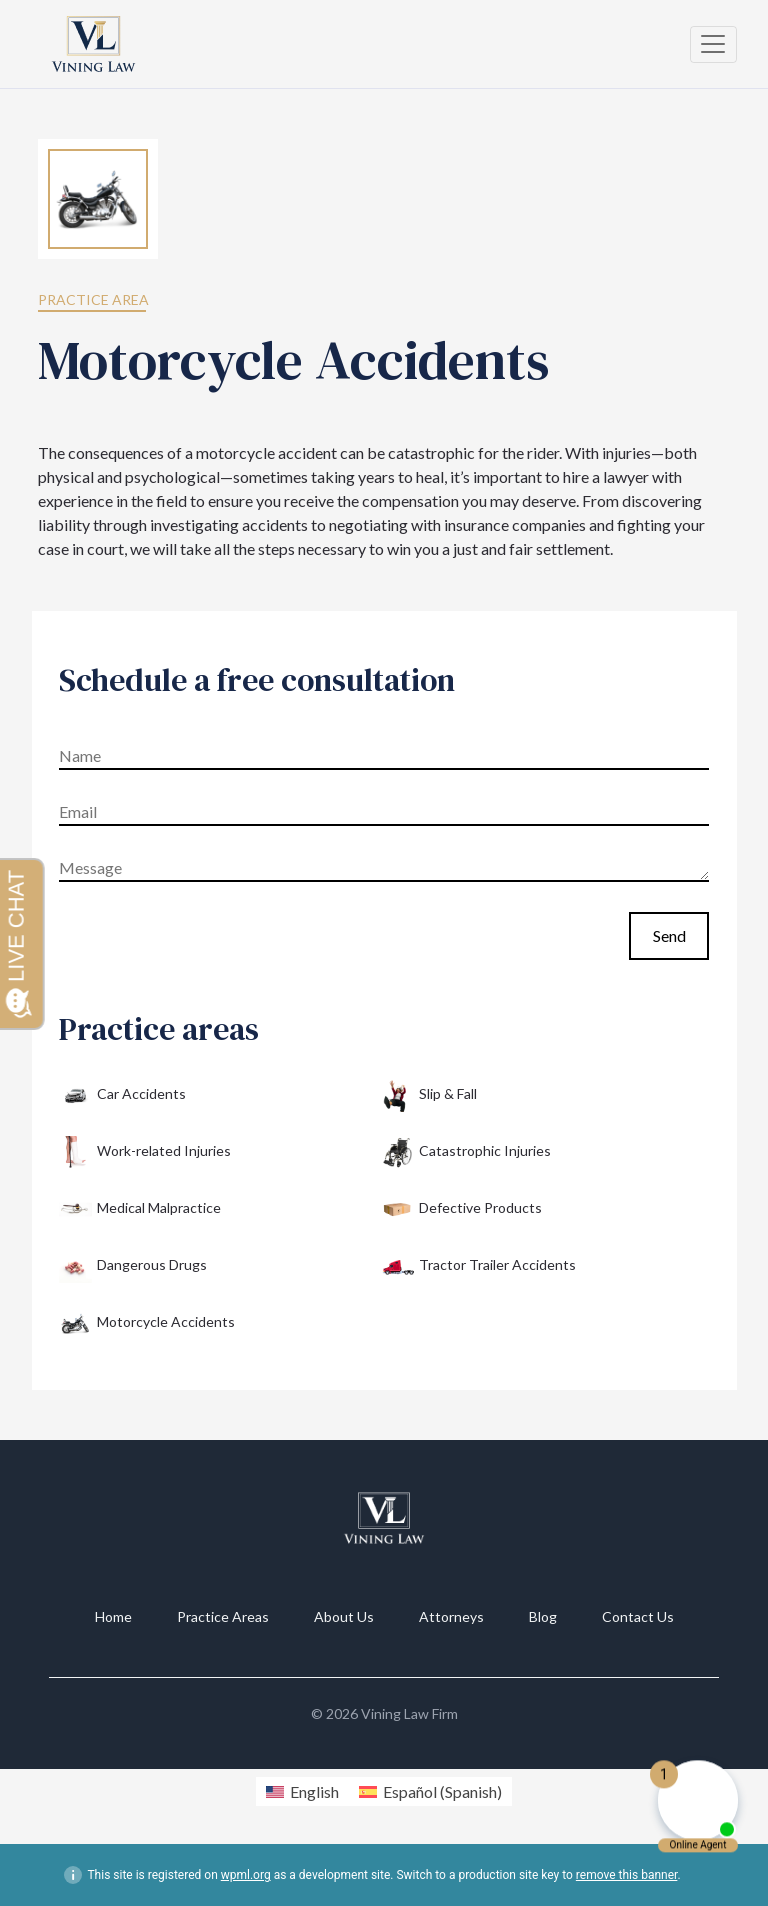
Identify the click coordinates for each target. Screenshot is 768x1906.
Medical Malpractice (140, 1209)
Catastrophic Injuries (466, 1152)
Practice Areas (223, 1616)
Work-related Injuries (145, 1152)
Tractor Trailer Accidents (478, 1266)
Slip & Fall (429, 1095)
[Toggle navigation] (713, 44)
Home (113, 1616)
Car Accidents (122, 1095)
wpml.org (246, 1875)
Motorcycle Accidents (147, 1323)
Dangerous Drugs (133, 1266)
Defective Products (461, 1209)
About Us (344, 1616)
